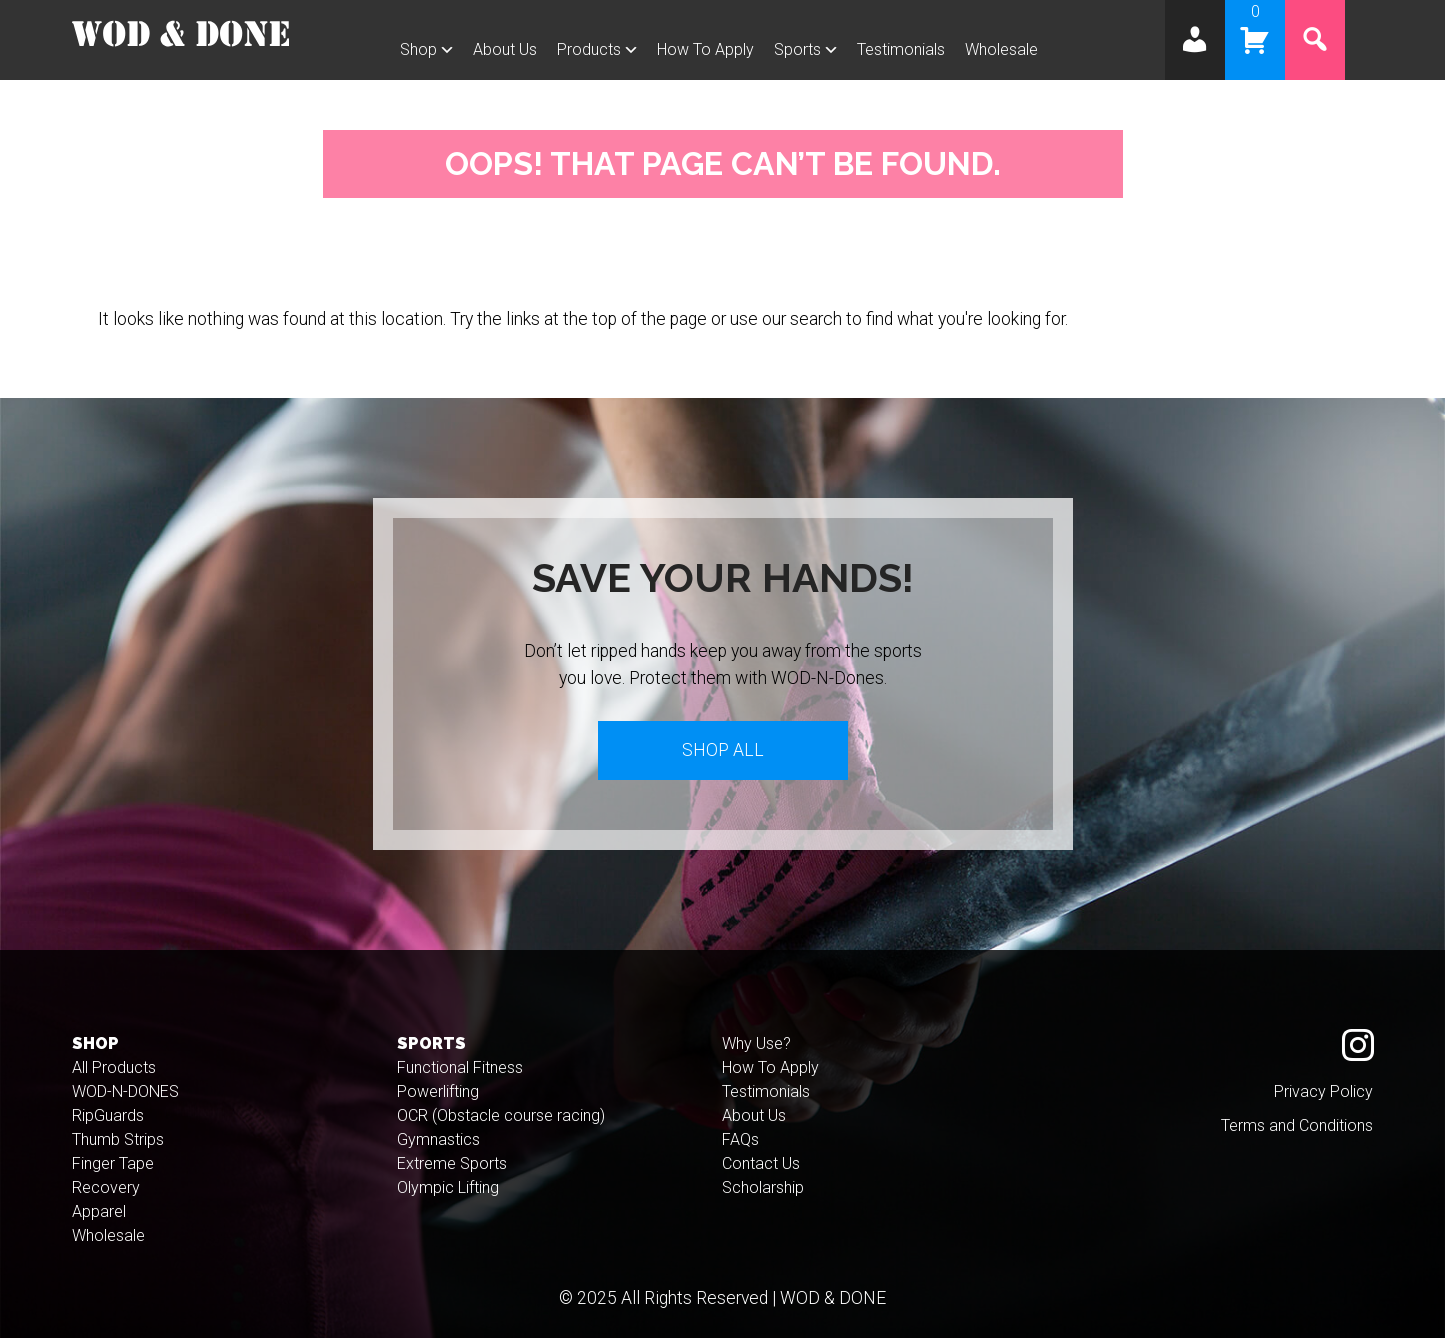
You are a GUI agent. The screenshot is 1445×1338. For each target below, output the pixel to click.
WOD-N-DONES (125, 1091)
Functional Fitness (460, 1067)
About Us (505, 49)
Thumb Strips (118, 1139)
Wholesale (1001, 49)
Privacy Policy (1323, 1091)
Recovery (106, 1187)
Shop (418, 49)
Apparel (99, 1211)
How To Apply (705, 49)
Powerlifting (438, 1091)
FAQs (740, 1139)
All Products (114, 1067)
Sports (797, 49)
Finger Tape (113, 1163)
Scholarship (763, 1187)
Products (589, 49)
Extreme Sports (452, 1163)
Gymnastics (438, 1139)
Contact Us (761, 1163)
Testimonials (901, 49)
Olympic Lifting (448, 1187)
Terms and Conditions (1297, 1125)
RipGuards (108, 1115)
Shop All (723, 750)
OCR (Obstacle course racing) (501, 1115)
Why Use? (756, 1043)
